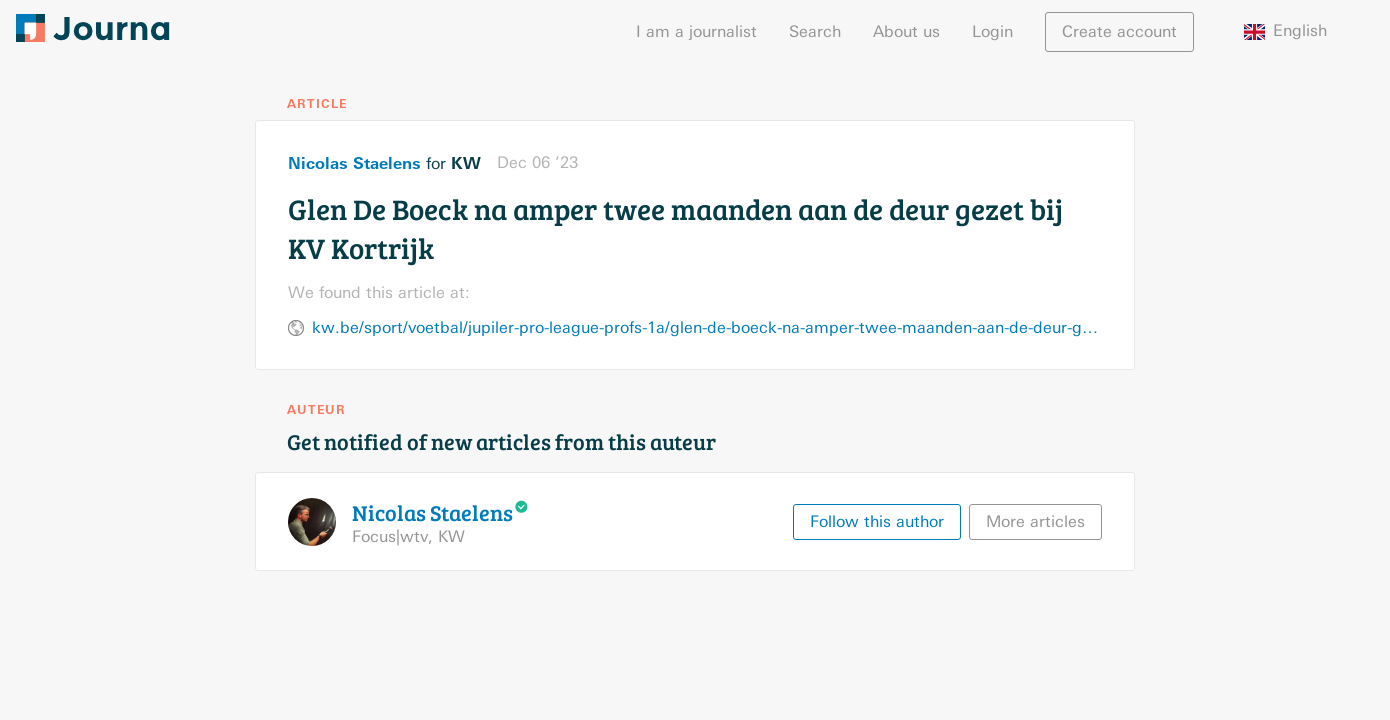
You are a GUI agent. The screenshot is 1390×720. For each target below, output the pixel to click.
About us (906, 31)
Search (815, 31)
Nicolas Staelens (354, 163)
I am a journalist (696, 31)
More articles (1035, 521)
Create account (1119, 31)
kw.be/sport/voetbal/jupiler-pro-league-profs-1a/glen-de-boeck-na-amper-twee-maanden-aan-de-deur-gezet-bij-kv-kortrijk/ (707, 327)
